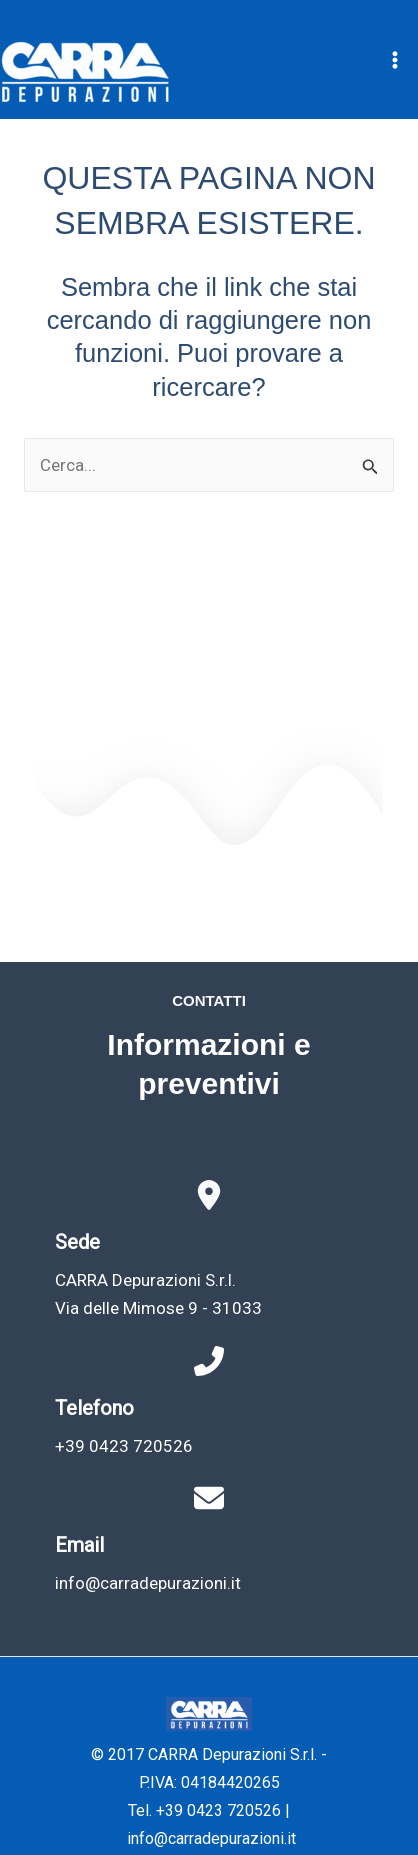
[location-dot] (209, 1195)
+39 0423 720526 (124, 1446)
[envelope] (209, 1498)
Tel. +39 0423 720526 (204, 1810)
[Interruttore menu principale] (396, 60)
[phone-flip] (209, 1361)
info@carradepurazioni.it (148, 1583)
